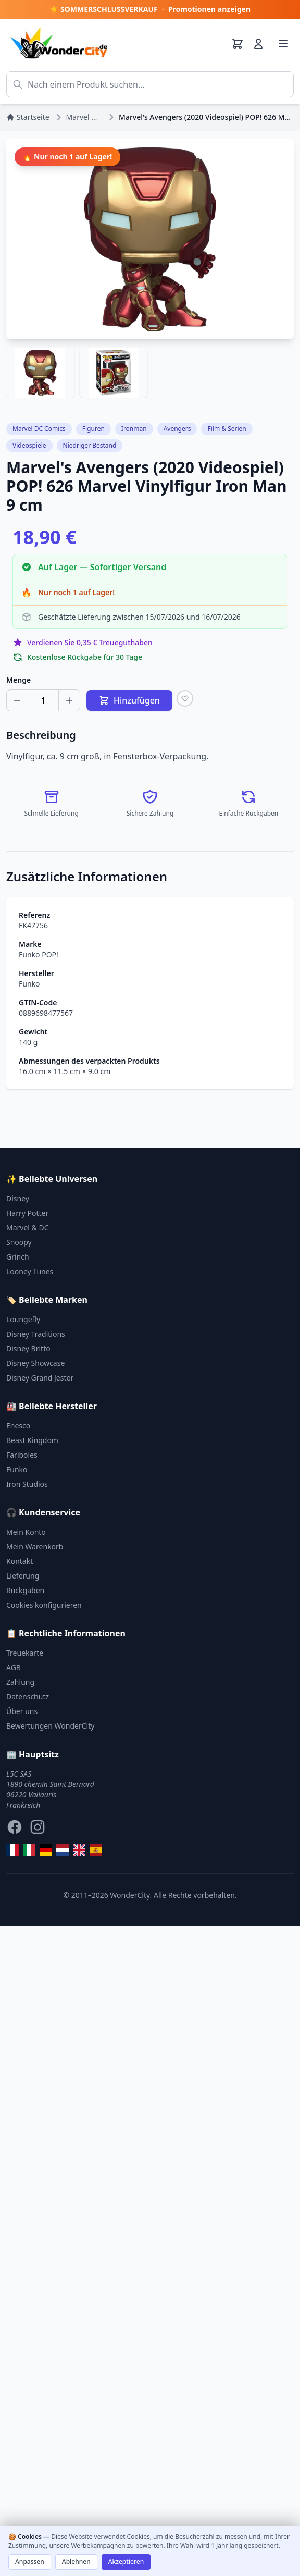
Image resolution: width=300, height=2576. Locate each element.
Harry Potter (27, 1213)
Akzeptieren (126, 2561)
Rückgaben (25, 1590)
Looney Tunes (29, 1271)
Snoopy (19, 1242)
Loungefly (23, 1319)
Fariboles (22, 1455)
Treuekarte (24, 1653)
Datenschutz (27, 1697)
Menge (18, 680)
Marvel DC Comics (39, 428)
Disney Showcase (35, 1363)
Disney (17, 1198)
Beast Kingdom (32, 1440)
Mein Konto (26, 1532)
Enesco (18, 1426)
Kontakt (19, 1561)
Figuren (93, 428)
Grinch (17, 1257)
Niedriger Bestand (90, 445)
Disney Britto (28, 1348)
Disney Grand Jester (39, 1378)
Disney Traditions (35, 1334)
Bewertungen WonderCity (50, 1726)
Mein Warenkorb (34, 1546)
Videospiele (29, 445)
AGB (13, 1667)
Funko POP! (38, 954)
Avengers (177, 428)
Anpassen (29, 2561)
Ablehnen (76, 2561)
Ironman (134, 428)
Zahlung (20, 1682)
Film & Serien (226, 428)
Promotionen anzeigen (209, 9)
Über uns (22, 1711)
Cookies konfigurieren (44, 1605)
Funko (29, 984)
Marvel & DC (27, 1227)
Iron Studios (27, 1484)
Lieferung (22, 1576)
